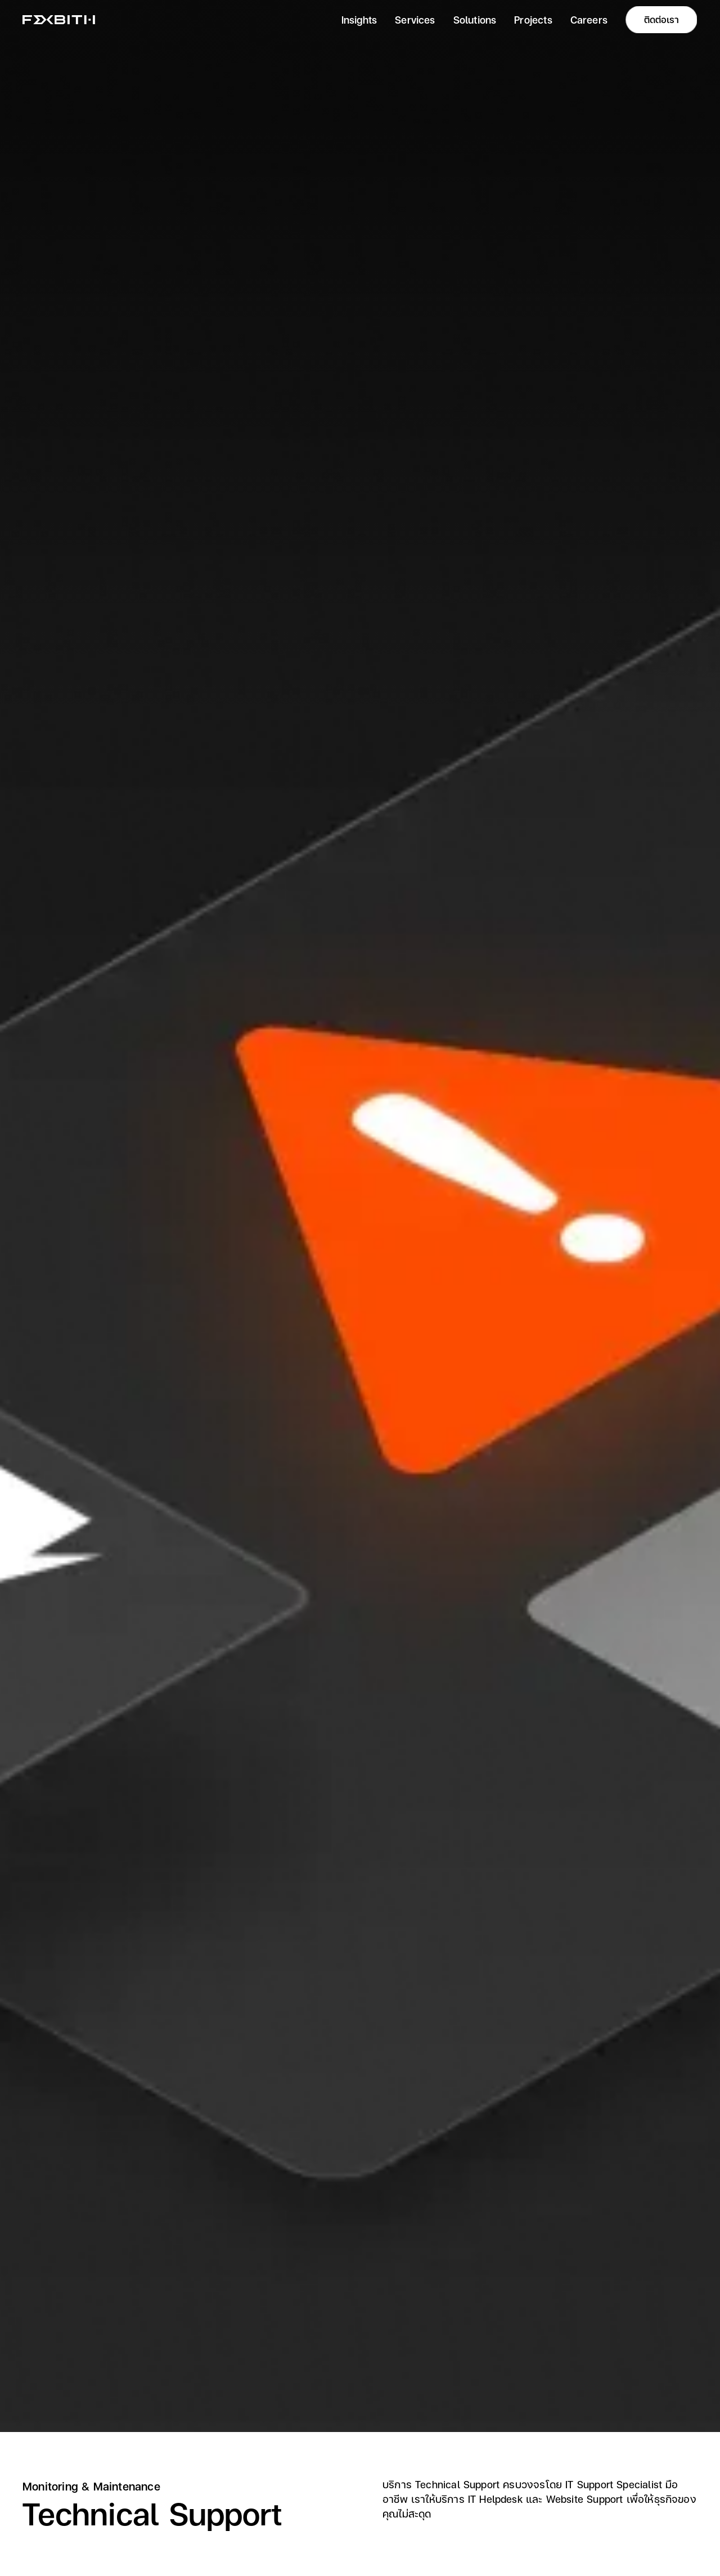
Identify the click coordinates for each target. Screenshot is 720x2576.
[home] (58, 19)
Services (415, 19)
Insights (359, 19)
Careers (589, 19)
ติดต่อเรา (661, 19)
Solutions (475, 19)
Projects (533, 19)
